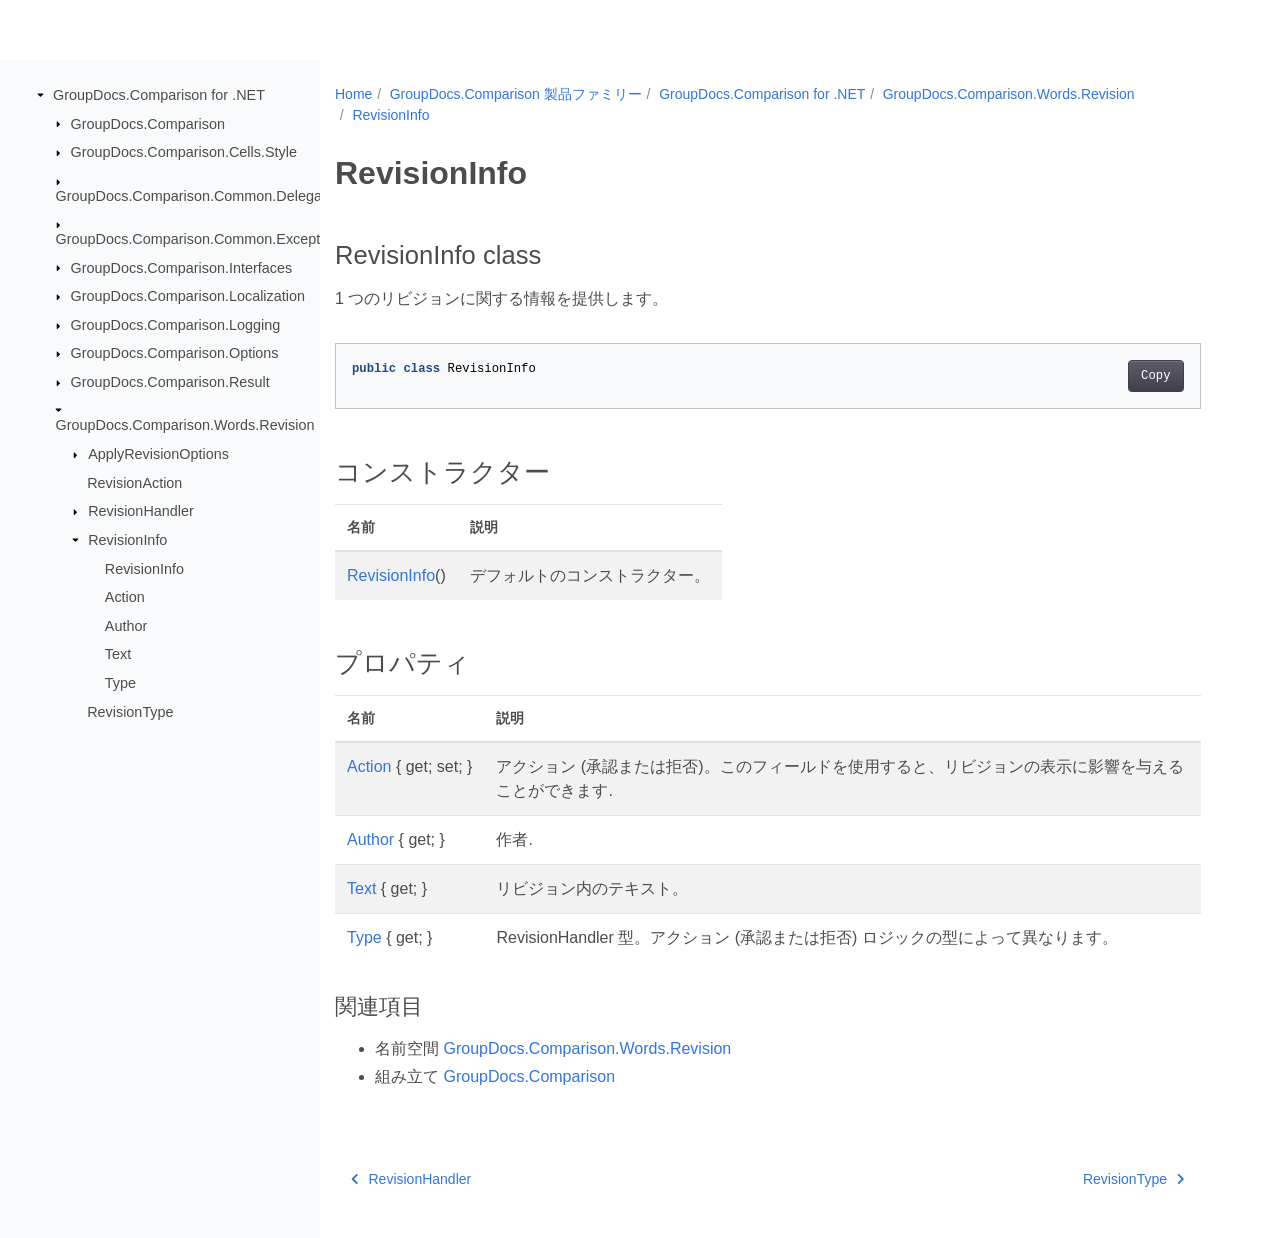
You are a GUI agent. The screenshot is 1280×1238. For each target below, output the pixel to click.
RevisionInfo (127, 540)
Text (118, 654)
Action (125, 597)
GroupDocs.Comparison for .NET (159, 95)
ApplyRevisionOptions (158, 454)
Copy (1155, 376)
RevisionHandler (141, 511)
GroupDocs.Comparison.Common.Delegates (199, 195)
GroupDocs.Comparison (148, 123)
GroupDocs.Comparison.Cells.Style (184, 152)
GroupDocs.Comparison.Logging (176, 325)
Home (353, 94)
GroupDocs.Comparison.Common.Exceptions (201, 239)
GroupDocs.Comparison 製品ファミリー (516, 94)
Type (120, 683)
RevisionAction (134, 483)
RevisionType (130, 711)
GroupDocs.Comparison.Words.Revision (185, 425)
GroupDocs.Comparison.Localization (188, 296)
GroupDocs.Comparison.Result (170, 382)
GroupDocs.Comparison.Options (175, 353)
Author (126, 626)
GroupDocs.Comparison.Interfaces (182, 267)
